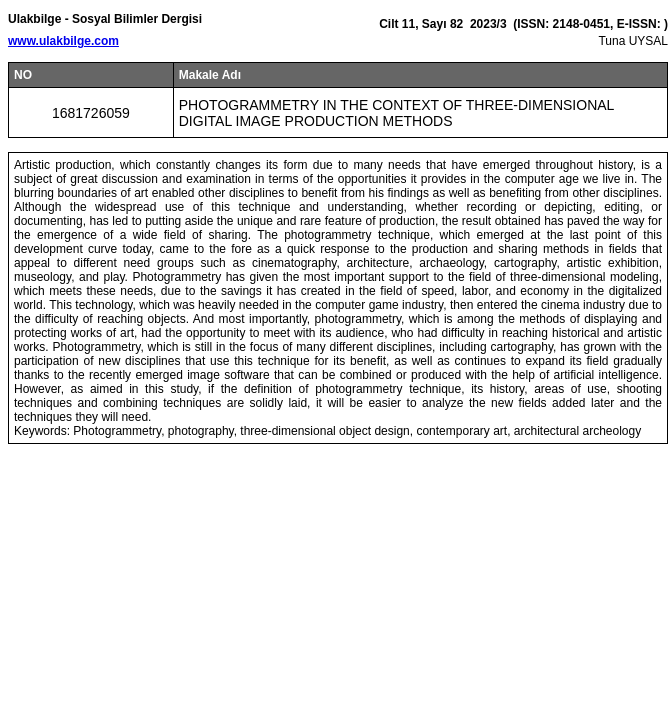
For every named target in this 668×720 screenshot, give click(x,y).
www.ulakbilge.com (63, 41)
